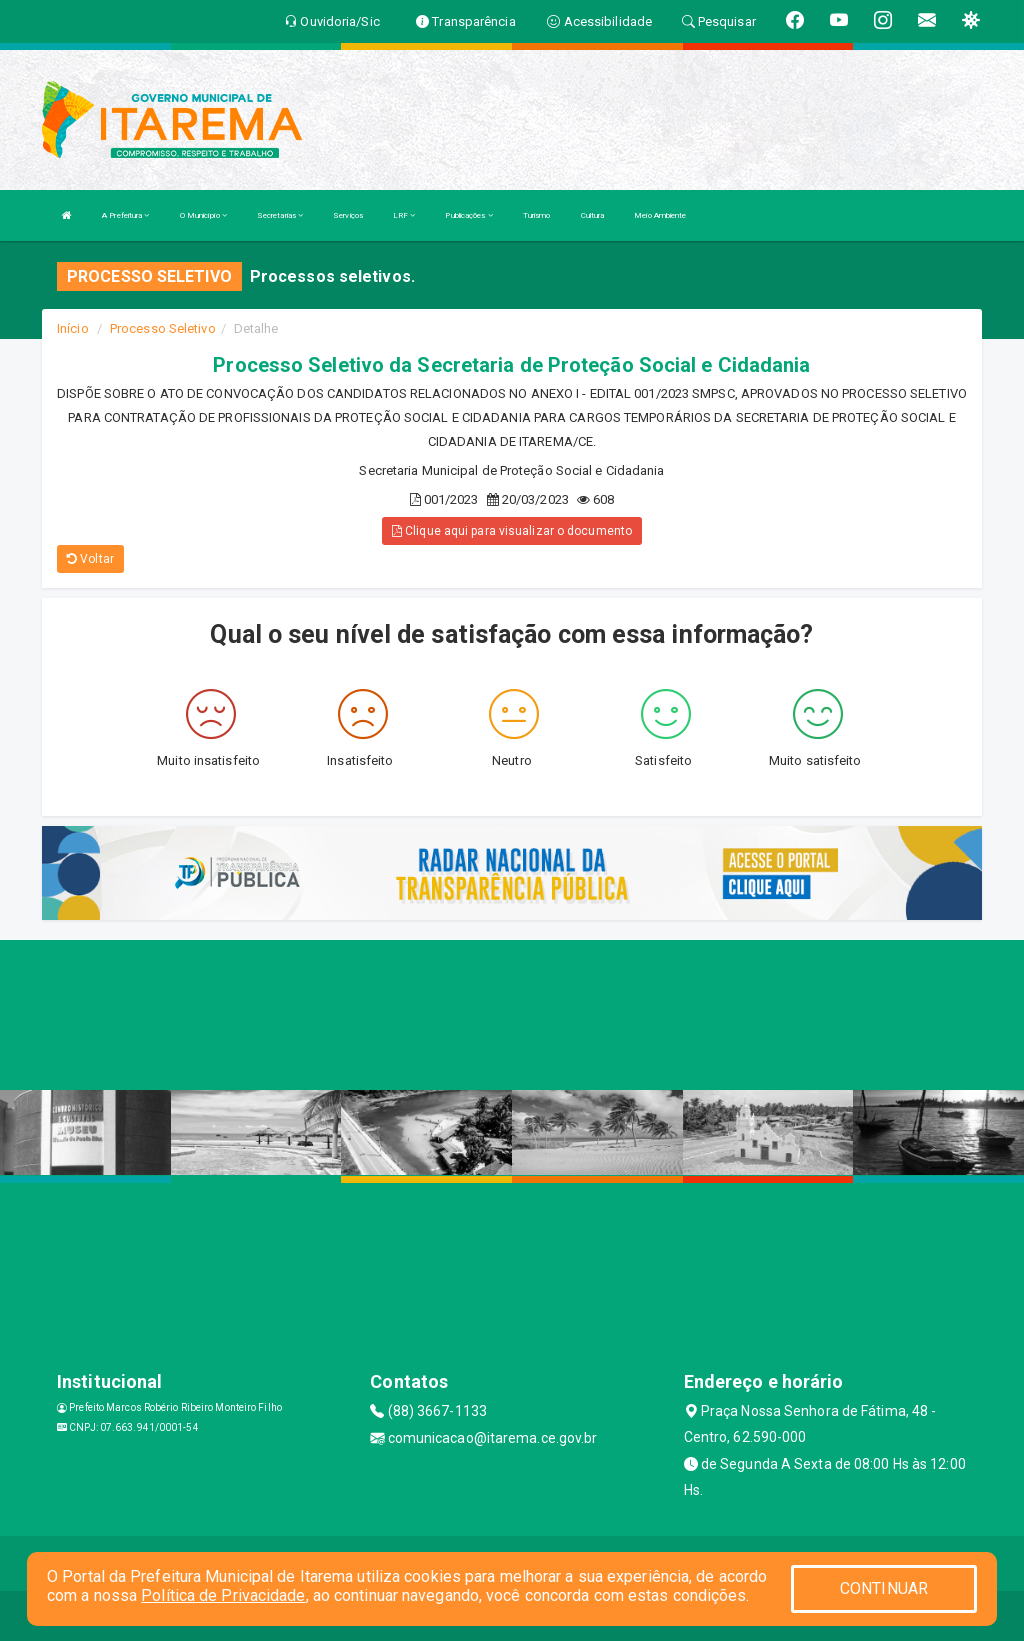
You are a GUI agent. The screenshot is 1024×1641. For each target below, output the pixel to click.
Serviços (348, 215)
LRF (404, 215)
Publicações (468, 215)
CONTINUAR (884, 1588)
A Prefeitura (125, 215)
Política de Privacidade (223, 1595)
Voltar (90, 559)
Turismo (537, 215)
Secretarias (280, 215)
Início (73, 328)
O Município (203, 215)
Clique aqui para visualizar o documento (512, 531)
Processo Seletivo (163, 328)
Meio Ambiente (660, 215)
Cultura (593, 215)
